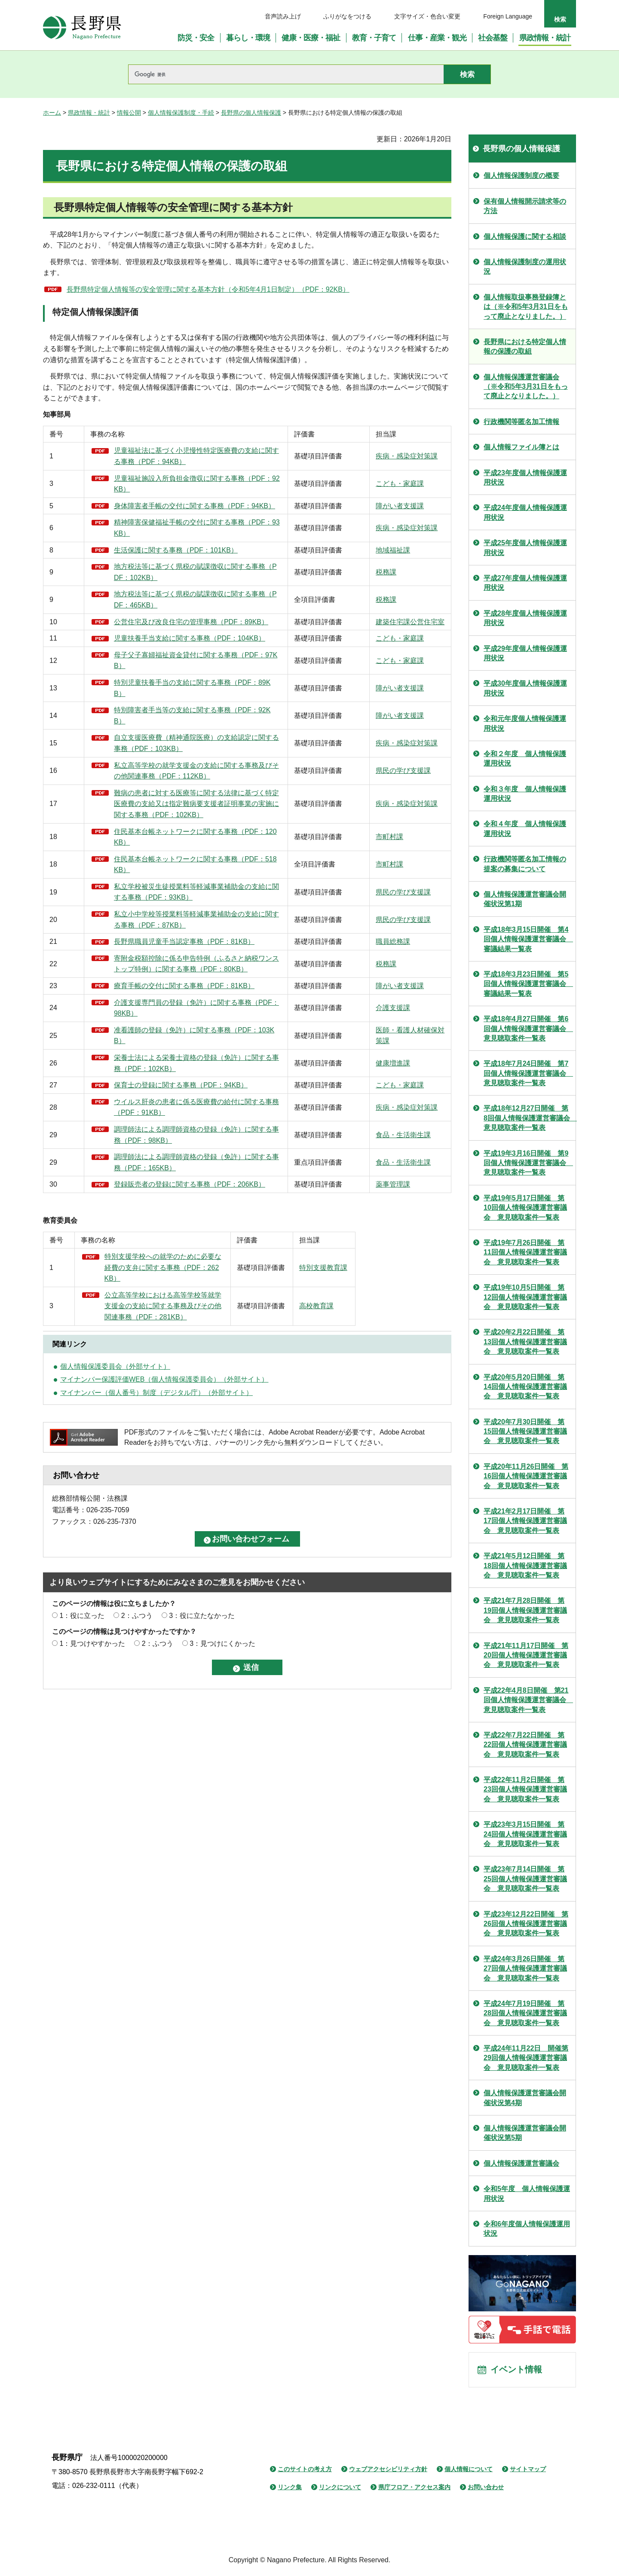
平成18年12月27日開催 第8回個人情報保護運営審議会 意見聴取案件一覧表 (530, 1118)
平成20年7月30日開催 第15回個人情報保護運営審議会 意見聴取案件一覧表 (525, 1431)
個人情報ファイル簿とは (521, 447)
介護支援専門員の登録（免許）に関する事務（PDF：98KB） (168, 1096)
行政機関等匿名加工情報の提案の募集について (525, 863)
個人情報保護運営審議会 (521, 2163)
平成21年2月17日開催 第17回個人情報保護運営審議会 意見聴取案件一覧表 (525, 1521)
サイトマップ (528, 2469)
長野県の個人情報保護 (251, 112)
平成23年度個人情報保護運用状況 (525, 477)
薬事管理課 (327, 1288)
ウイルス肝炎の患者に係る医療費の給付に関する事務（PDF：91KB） (168, 1206)
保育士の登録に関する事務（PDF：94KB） (167, 1178)
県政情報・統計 (89, 112)
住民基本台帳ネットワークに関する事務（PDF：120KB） (168, 891)
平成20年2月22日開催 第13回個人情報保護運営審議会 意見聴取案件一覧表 (525, 1341)
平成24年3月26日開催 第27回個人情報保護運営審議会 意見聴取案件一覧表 (525, 1968)
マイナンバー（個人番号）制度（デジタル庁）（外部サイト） (156, 1491)
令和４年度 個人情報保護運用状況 (525, 828)
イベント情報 (516, 2370)
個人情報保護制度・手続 (181, 112)
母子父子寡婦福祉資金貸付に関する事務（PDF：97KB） (168, 693)
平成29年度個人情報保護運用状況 (525, 653)
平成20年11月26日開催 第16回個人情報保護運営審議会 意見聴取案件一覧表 (526, 1476)
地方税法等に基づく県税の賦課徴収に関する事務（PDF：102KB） (168, 583)
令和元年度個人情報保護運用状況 (525, 723)
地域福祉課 (327, 561)
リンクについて (340, 2487)
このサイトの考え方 (305, 2469)
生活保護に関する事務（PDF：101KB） (168, 561)
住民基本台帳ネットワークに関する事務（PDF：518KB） (168, 919)
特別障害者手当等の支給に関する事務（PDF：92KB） (164, 748)
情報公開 (129, 112)
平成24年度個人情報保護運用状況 (525, 512)
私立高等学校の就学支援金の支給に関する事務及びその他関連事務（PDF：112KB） (168, 809)
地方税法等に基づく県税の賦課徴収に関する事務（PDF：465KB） (168, 610)
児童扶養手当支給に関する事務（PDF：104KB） (168, 665)
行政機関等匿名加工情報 (521, 421)
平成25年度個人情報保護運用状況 (525, 547)
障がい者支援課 (334, 511)
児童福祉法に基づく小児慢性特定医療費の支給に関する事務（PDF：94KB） (168, 456)
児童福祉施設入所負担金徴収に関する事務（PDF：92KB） (168, 484)
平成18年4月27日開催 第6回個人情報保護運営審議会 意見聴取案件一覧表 (528, 1028)
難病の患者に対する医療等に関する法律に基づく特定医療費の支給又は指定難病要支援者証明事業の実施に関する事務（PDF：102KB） (168, 853)
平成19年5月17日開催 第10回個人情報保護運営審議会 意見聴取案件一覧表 (525, 1207)
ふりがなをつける (347, 16)
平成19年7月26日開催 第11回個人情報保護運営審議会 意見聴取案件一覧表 (525, 1252)
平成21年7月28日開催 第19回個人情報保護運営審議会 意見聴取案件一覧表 (525, 1610)
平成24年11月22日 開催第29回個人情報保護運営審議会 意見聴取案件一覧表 (526, 2058)
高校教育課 (327, 1405)
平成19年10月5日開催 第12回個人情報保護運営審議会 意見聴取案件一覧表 (525, 1297)
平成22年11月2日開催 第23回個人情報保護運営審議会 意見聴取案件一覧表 (525, 1789)
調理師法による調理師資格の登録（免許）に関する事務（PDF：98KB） (164, 1233)
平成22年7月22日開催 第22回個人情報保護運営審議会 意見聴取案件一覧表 (525, 1744)
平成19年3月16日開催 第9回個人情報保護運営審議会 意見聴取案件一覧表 (528, 1163)
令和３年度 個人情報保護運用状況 (525, 793)
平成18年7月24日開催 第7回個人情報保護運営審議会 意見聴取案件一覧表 (528, 1073)
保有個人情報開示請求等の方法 (525, 206)
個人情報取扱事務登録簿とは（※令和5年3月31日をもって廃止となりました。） (526, 306)
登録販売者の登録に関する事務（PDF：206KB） (168, 1289)
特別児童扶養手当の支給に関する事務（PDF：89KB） (164, 721)
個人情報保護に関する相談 (525, 236)
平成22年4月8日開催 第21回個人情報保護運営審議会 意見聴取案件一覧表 (528, 1700)
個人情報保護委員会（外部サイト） (115, 1465)
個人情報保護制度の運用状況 (525, 266)
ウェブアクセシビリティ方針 (388, 2469)
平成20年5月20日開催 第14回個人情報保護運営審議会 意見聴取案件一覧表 (525, 1386)
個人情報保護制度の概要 (521, 175)
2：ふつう (137, 1714)
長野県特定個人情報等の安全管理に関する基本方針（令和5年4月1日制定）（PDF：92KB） (208, 289)
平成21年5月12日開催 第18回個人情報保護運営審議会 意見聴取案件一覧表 (525, 1565)
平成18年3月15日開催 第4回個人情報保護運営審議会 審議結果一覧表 (528, 939)
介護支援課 (327, 1095)
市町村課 (324, 891)
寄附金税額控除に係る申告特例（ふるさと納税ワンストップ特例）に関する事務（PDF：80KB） (168, 1035)
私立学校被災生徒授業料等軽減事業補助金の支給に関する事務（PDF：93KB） (168, 947)
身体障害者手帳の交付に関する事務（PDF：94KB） (166, 511)
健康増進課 (327, 1151)
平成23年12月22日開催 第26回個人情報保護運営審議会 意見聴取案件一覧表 (526, 1924)
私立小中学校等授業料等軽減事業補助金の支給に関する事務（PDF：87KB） (168, 974)
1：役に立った (81, 1714)
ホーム (52, 112)
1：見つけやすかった (92, 1742)
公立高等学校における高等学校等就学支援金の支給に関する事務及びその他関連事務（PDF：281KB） (168, 1404)
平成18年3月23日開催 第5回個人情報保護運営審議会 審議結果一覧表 (528, 984)
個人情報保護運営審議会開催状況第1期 (525, 899)
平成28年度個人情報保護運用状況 (525, 618)
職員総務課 (327, 1002)
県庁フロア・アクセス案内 (414, 2487)
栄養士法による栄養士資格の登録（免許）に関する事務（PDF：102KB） (164, 1151)
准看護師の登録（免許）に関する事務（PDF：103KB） (164, 1123)
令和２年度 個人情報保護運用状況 (525, 758)
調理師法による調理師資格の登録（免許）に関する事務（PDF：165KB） (164, 1261)
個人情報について (468, 2469)
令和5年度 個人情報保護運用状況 (527, 2193)
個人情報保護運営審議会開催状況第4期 (525, 2097)
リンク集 (290, 2487)
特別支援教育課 (334, 1372)
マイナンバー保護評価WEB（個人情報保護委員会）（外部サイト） (164, 1478)
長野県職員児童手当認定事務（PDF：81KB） (168, 1002)
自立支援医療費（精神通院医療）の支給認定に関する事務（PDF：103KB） (168, 776)
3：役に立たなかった (202, 1714)
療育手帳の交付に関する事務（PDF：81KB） (168, 1068)
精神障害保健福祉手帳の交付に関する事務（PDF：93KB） (168, 539)
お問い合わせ (486, 2487)
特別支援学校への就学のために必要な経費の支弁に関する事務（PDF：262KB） (168, 1372)
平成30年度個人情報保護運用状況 (525, 688)
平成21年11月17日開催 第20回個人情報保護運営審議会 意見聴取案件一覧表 (526, 1655)
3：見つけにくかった (222, 1742)
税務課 (320, 583)
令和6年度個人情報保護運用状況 (527, 2228)
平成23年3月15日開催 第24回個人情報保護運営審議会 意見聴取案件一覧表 (525, 1834)
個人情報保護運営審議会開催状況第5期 (525, 2132)
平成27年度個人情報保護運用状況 (525, 582)
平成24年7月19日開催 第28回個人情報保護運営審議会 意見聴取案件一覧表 (525, 2013)
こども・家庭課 (334, 483)
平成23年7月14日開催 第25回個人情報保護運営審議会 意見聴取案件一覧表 (525, 1878)
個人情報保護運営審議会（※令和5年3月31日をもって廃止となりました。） (526, 386)
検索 (560, 19)
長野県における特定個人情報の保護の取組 (525, 346)
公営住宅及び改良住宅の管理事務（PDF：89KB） (165, 638)
